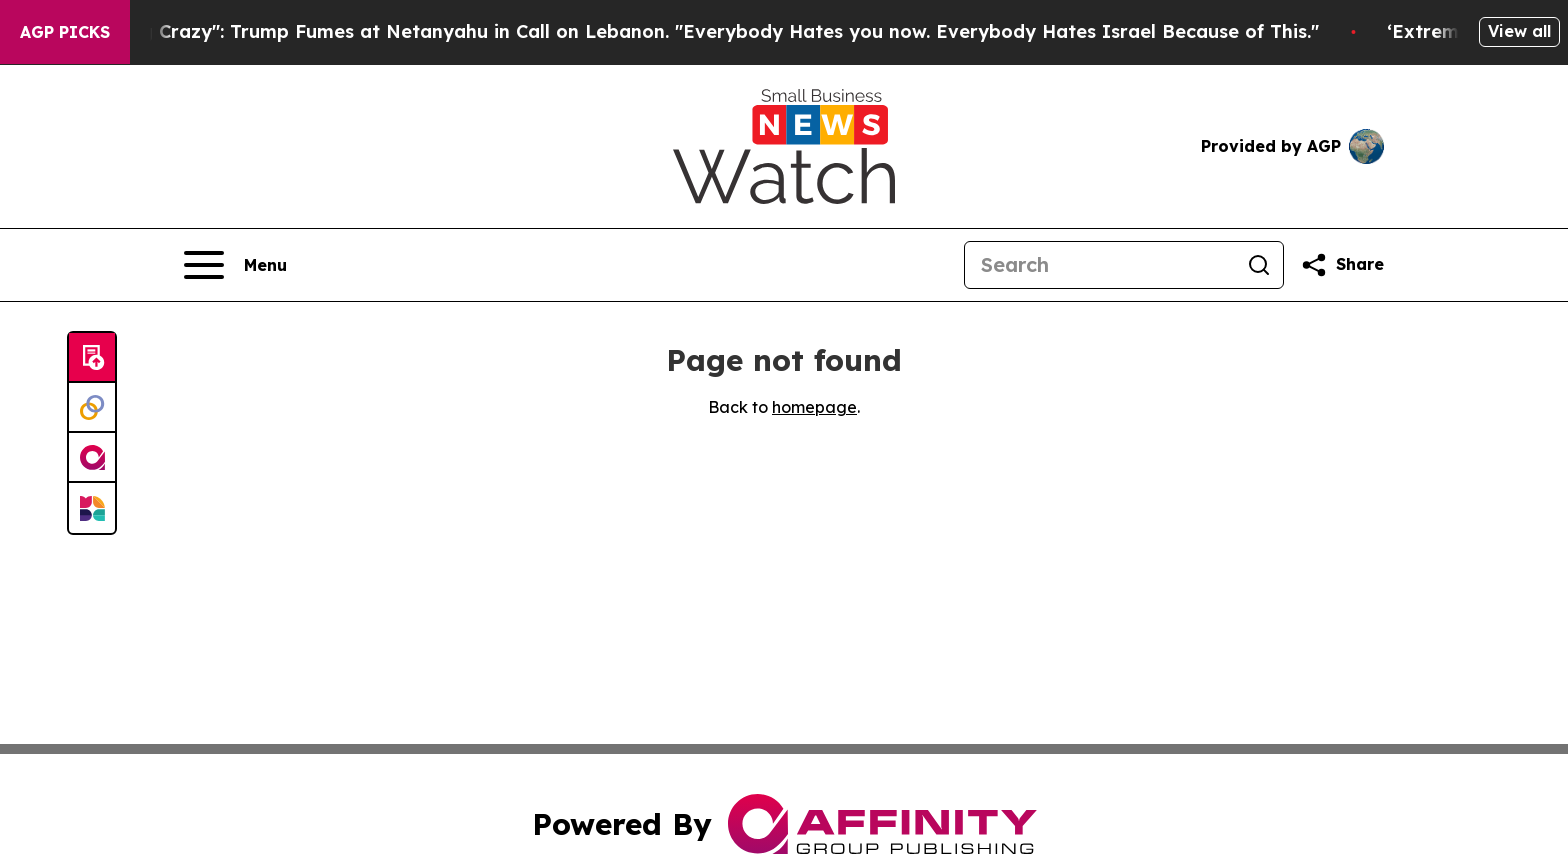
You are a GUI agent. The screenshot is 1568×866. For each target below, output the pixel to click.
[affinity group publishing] (92, 458)
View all (1519, 31)
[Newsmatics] (92, 508)
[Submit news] (92, 358)
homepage (814, 407)
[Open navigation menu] (235, 265)
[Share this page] (1342, 265)
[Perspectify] (92, 408)
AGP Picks (65, 32)
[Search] (1100, 265)
